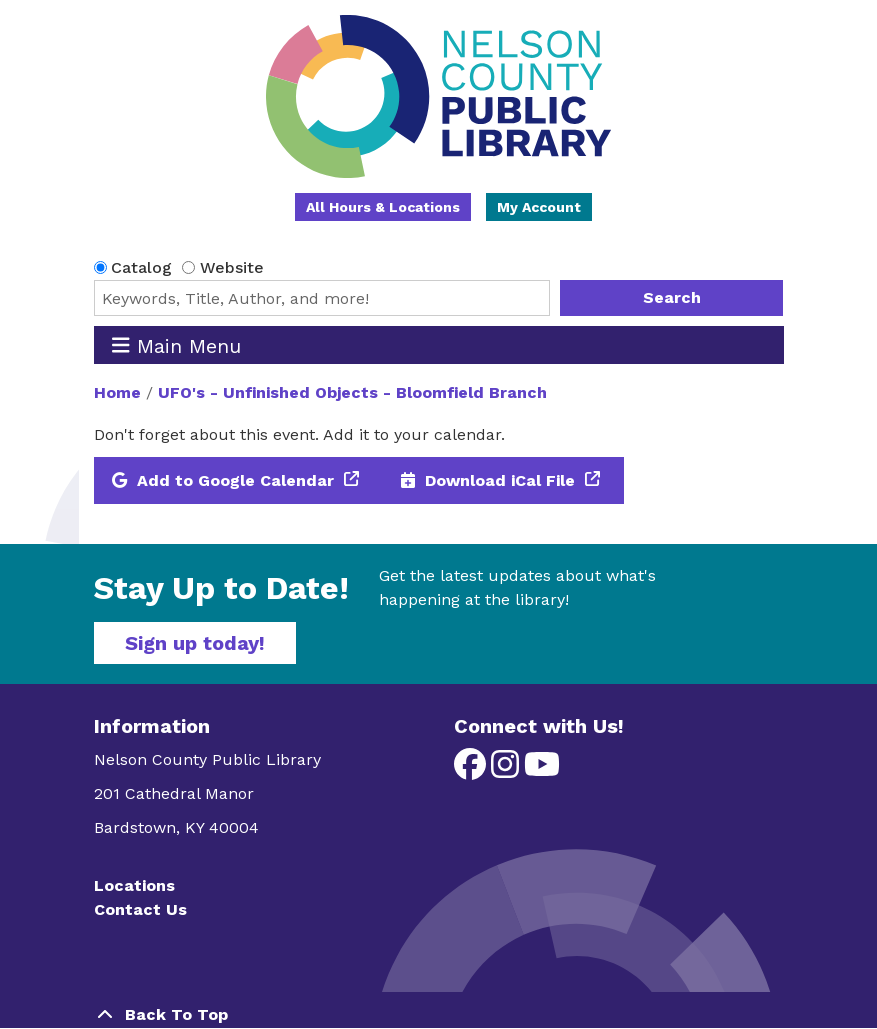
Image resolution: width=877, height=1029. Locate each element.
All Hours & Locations (383, 207)
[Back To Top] (439, 1015)
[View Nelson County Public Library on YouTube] (542, 770)
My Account (539, 207)
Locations (134, 885)
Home (117, 392)
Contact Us (140, 909)
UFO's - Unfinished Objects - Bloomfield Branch (352, 392)
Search (672, 297)
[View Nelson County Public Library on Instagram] (507, 770)
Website (232, 267)
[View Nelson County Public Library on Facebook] (472, 770)
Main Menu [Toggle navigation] (176, 345)
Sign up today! (195, 643)
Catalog (141, 267)
